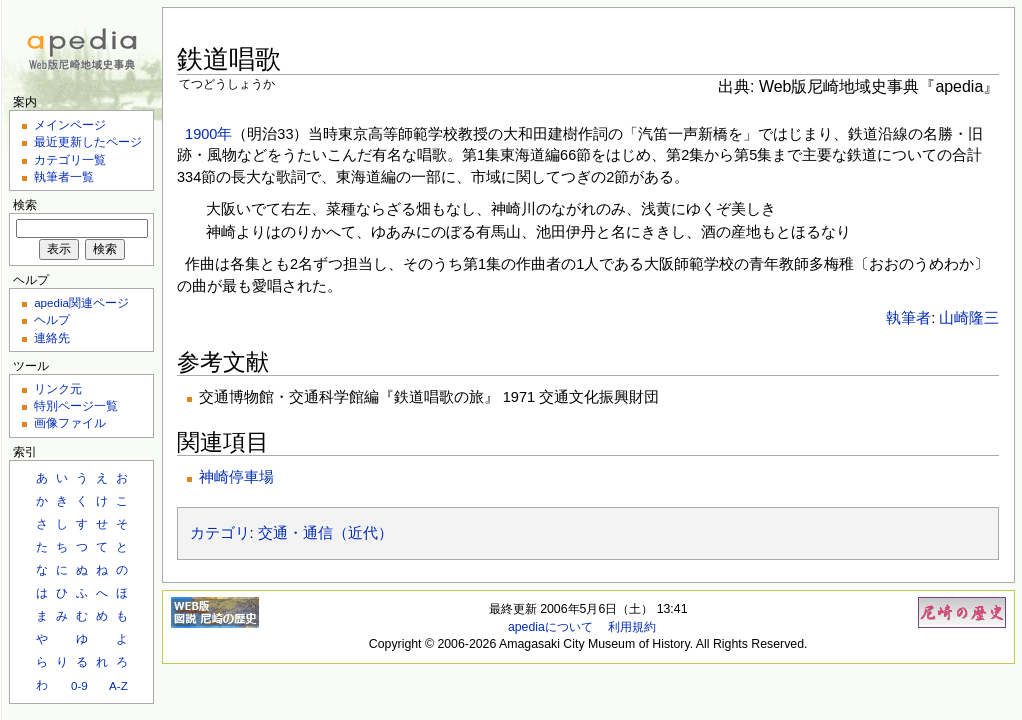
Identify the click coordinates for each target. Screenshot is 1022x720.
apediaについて (550, 627)
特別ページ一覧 (76, 405)
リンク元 (58, 388)
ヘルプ (52, 319)
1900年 (208, 134)
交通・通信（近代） (325, 533)
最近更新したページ (88, 141)
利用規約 (632, 627)
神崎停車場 (236, 477)
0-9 (79, 685)
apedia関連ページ (81, 302)
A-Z (118, 685)
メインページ (70, 124)
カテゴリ (220, 533)
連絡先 (52, 337)
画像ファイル (70, 422)
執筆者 (908, 318)
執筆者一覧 (64, 176)
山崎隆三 (969, 318)
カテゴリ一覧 (70, 159)
